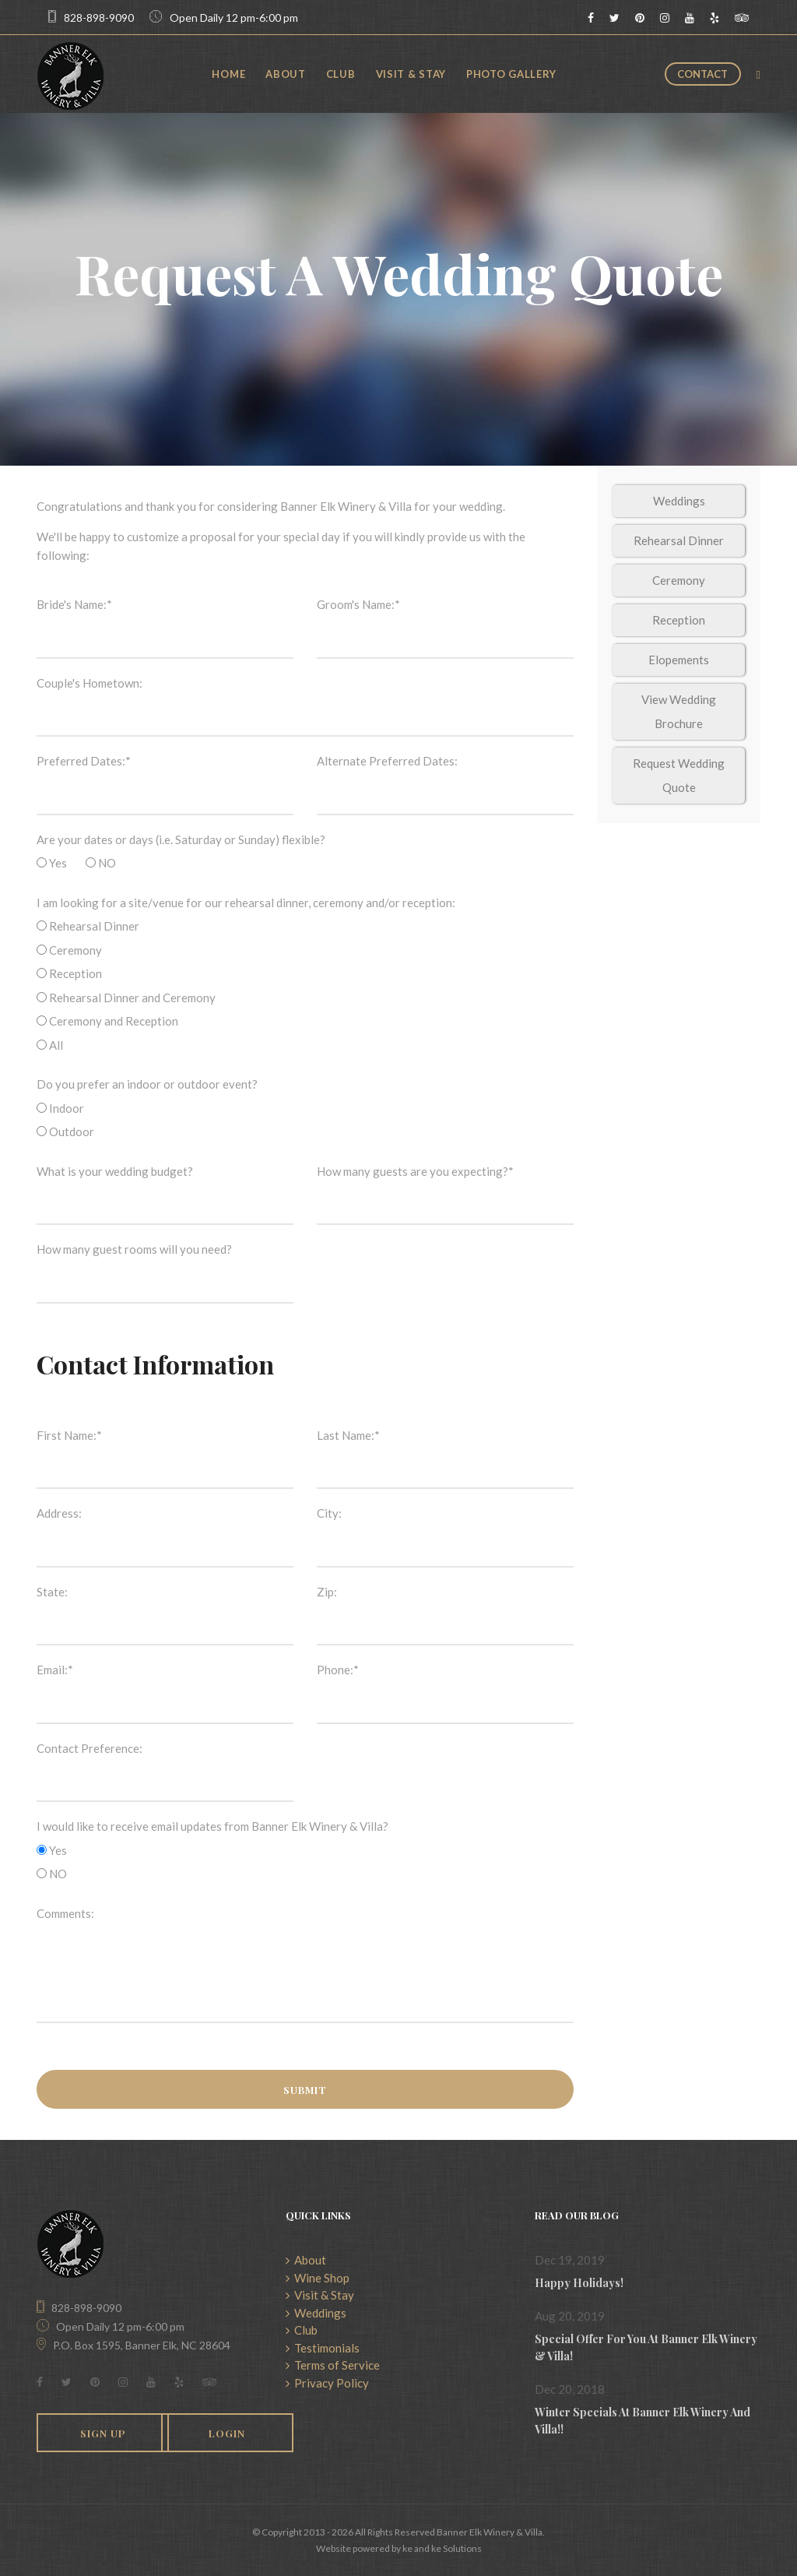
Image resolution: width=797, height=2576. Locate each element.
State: (52, 1592)
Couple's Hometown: (89, 683)
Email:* (55, 1670)
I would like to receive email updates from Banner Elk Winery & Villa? (212, 1826)
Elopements (678, 660)
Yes (52, 863)
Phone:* (338, 1670)
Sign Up (103, 2433)
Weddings (679, 501)
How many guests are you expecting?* (415, 1171)
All (50, 1045)
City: (329, 1513)
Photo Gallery (511, 74)
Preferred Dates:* (84, 761)
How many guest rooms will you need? (134, 1249)
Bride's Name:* (74, 604)
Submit (305, 2089)
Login (227, 2433)
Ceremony (69, 950)
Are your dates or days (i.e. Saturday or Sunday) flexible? (181, 839)
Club (341, 74)
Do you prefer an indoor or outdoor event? (147, 1084)
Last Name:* (348, 1435)
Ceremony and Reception (107, 1021)
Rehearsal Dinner (88, 926)
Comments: (65, 1913)
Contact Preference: (89, 1748)
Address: (59, 1513)
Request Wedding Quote (679, 775)
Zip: (327, 1592)
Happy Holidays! (579, 2282)
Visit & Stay (411, 74)
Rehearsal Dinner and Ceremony (126, 998)
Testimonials (323, 2348)
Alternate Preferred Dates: (387, 761)
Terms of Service (333, 2365)
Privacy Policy (327, 2383)
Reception (69, 973)
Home (228, 74)
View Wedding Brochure (678, 711)
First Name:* (69, 1435)
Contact (702, 74)
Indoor (60, 1108)
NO (101, 863)
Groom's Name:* (358, 604)
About (285, 74)
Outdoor (65, 1131)
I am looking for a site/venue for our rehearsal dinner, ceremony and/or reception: (246, 903)
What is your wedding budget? (115, 1171)
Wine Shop (317, 2278)
